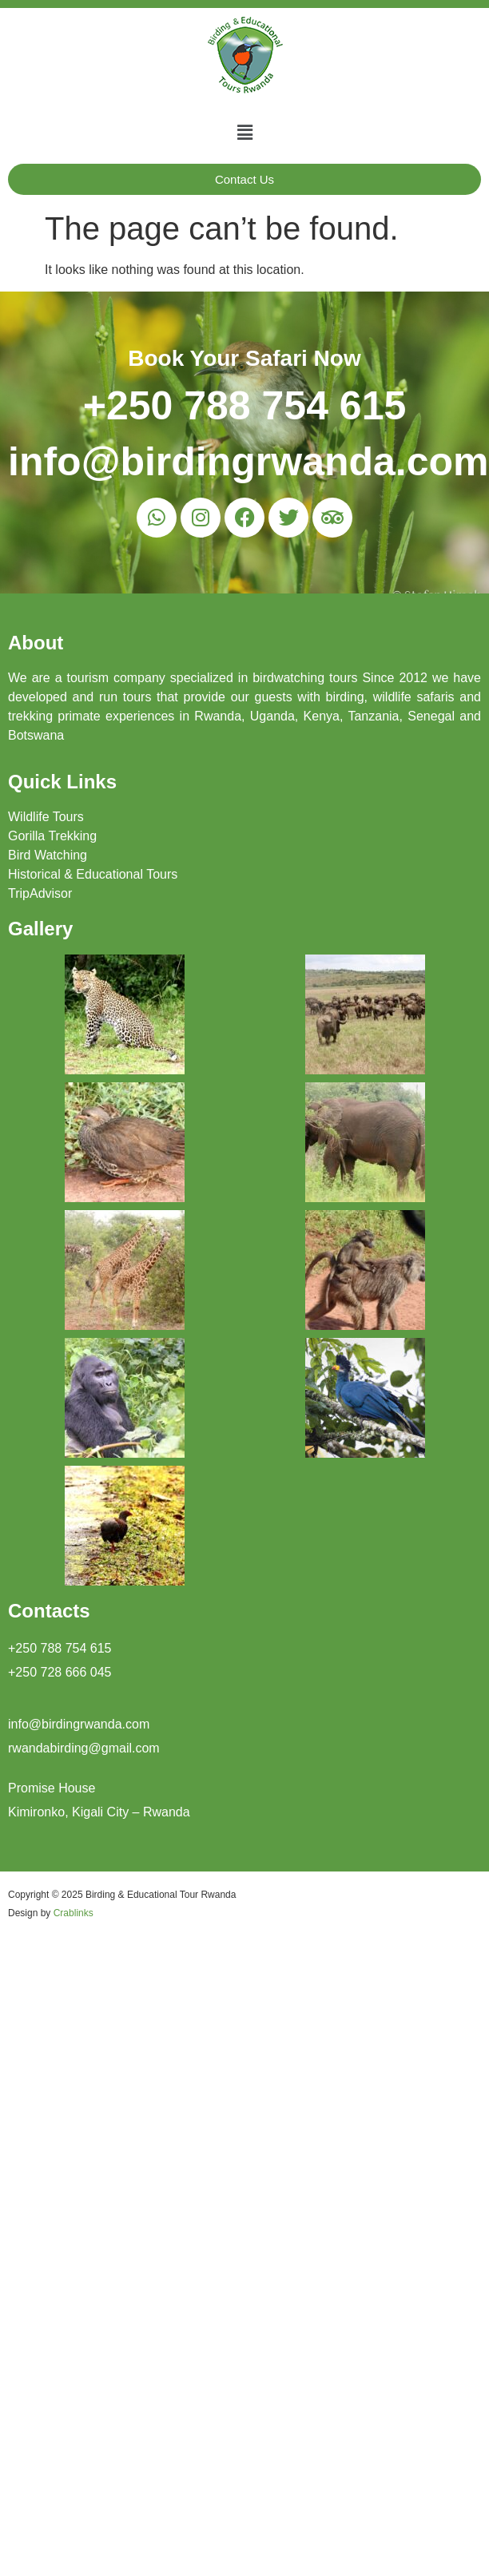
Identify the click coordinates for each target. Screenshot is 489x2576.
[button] (244, 132)
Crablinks (73, 1913)
